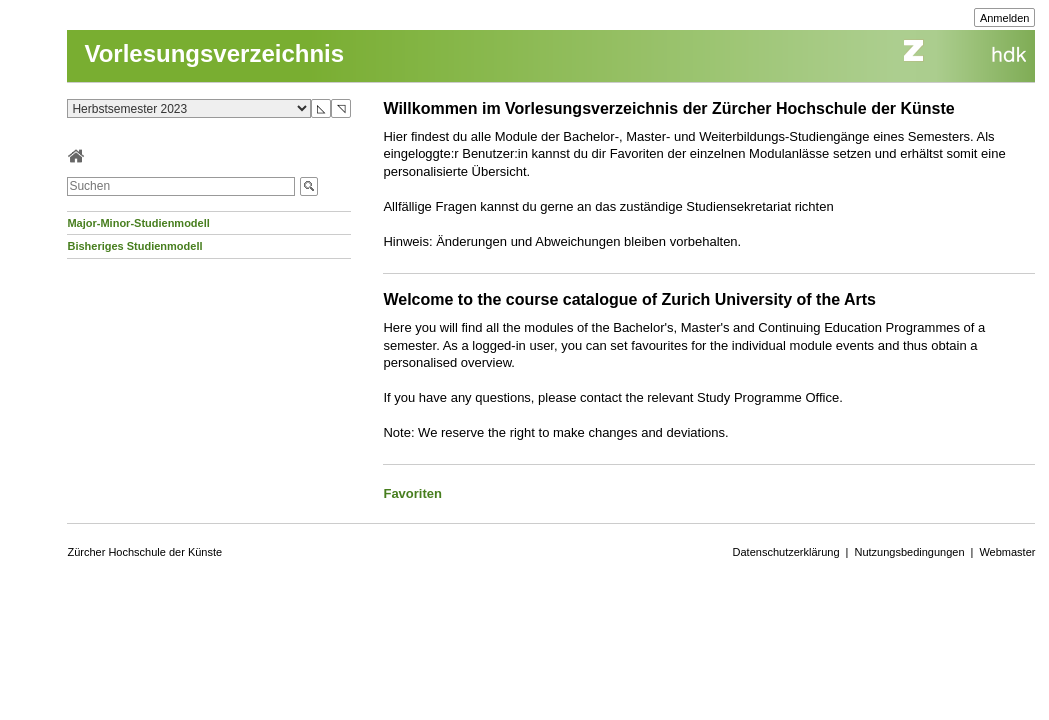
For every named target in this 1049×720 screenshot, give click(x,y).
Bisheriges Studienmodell (134, 246)
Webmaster (1007, 552)
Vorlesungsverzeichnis (214, 53)
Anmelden (1005, 18)
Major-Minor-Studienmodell (138, 223)
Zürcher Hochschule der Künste (144, 552)
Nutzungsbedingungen (909, 552)
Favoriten (412, 493)
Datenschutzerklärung (786, 552)
